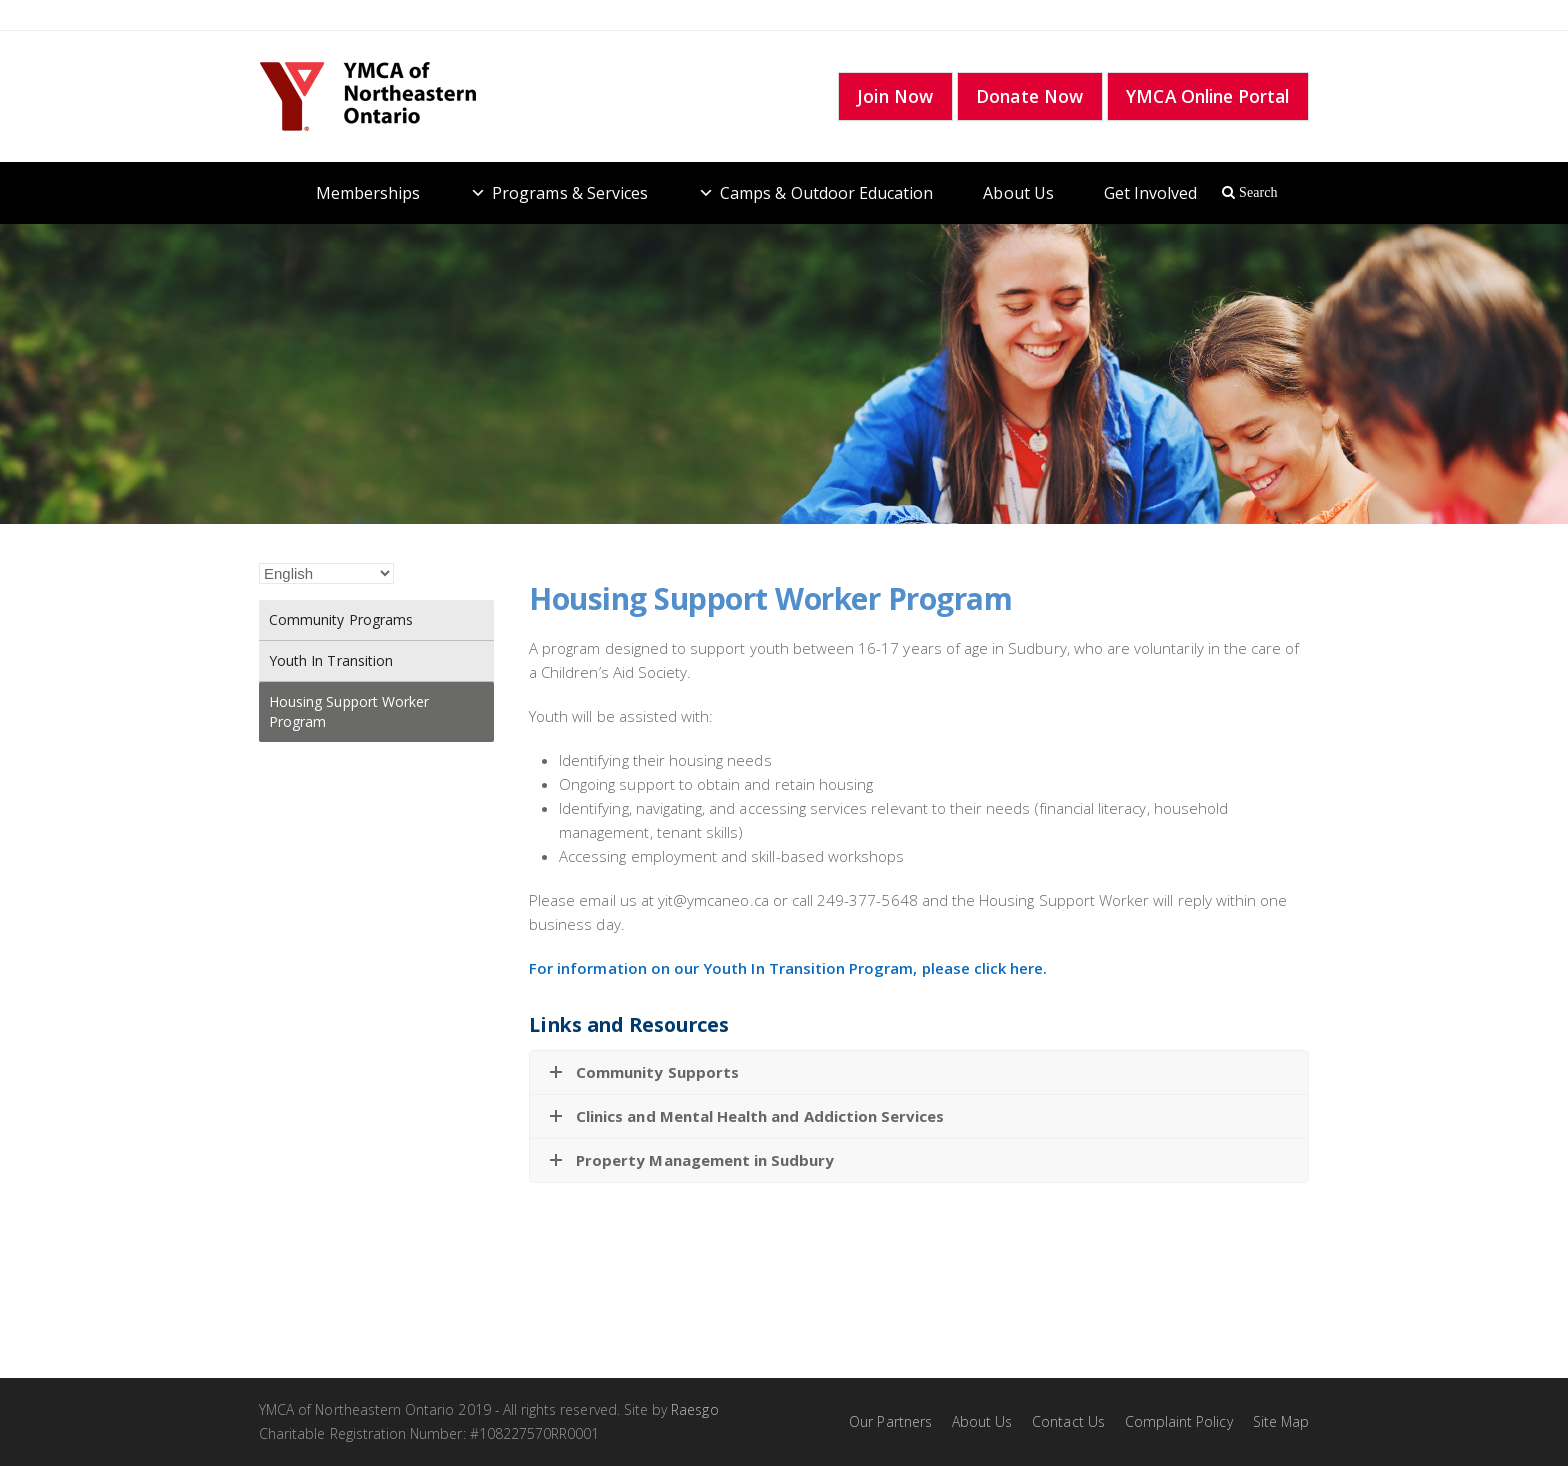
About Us (1018, 193)
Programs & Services (570, 193)
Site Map (1281, 1421)
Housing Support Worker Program (349, 711)
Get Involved (1151, 193)
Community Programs (341, 619)
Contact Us (1068, 1421)
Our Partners (890, 1421)
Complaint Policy (1179, 1421)
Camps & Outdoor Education (826, 193)
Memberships (368, 193)
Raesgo (694, 1409)
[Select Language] (326, 573)
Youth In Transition (331, 660)
